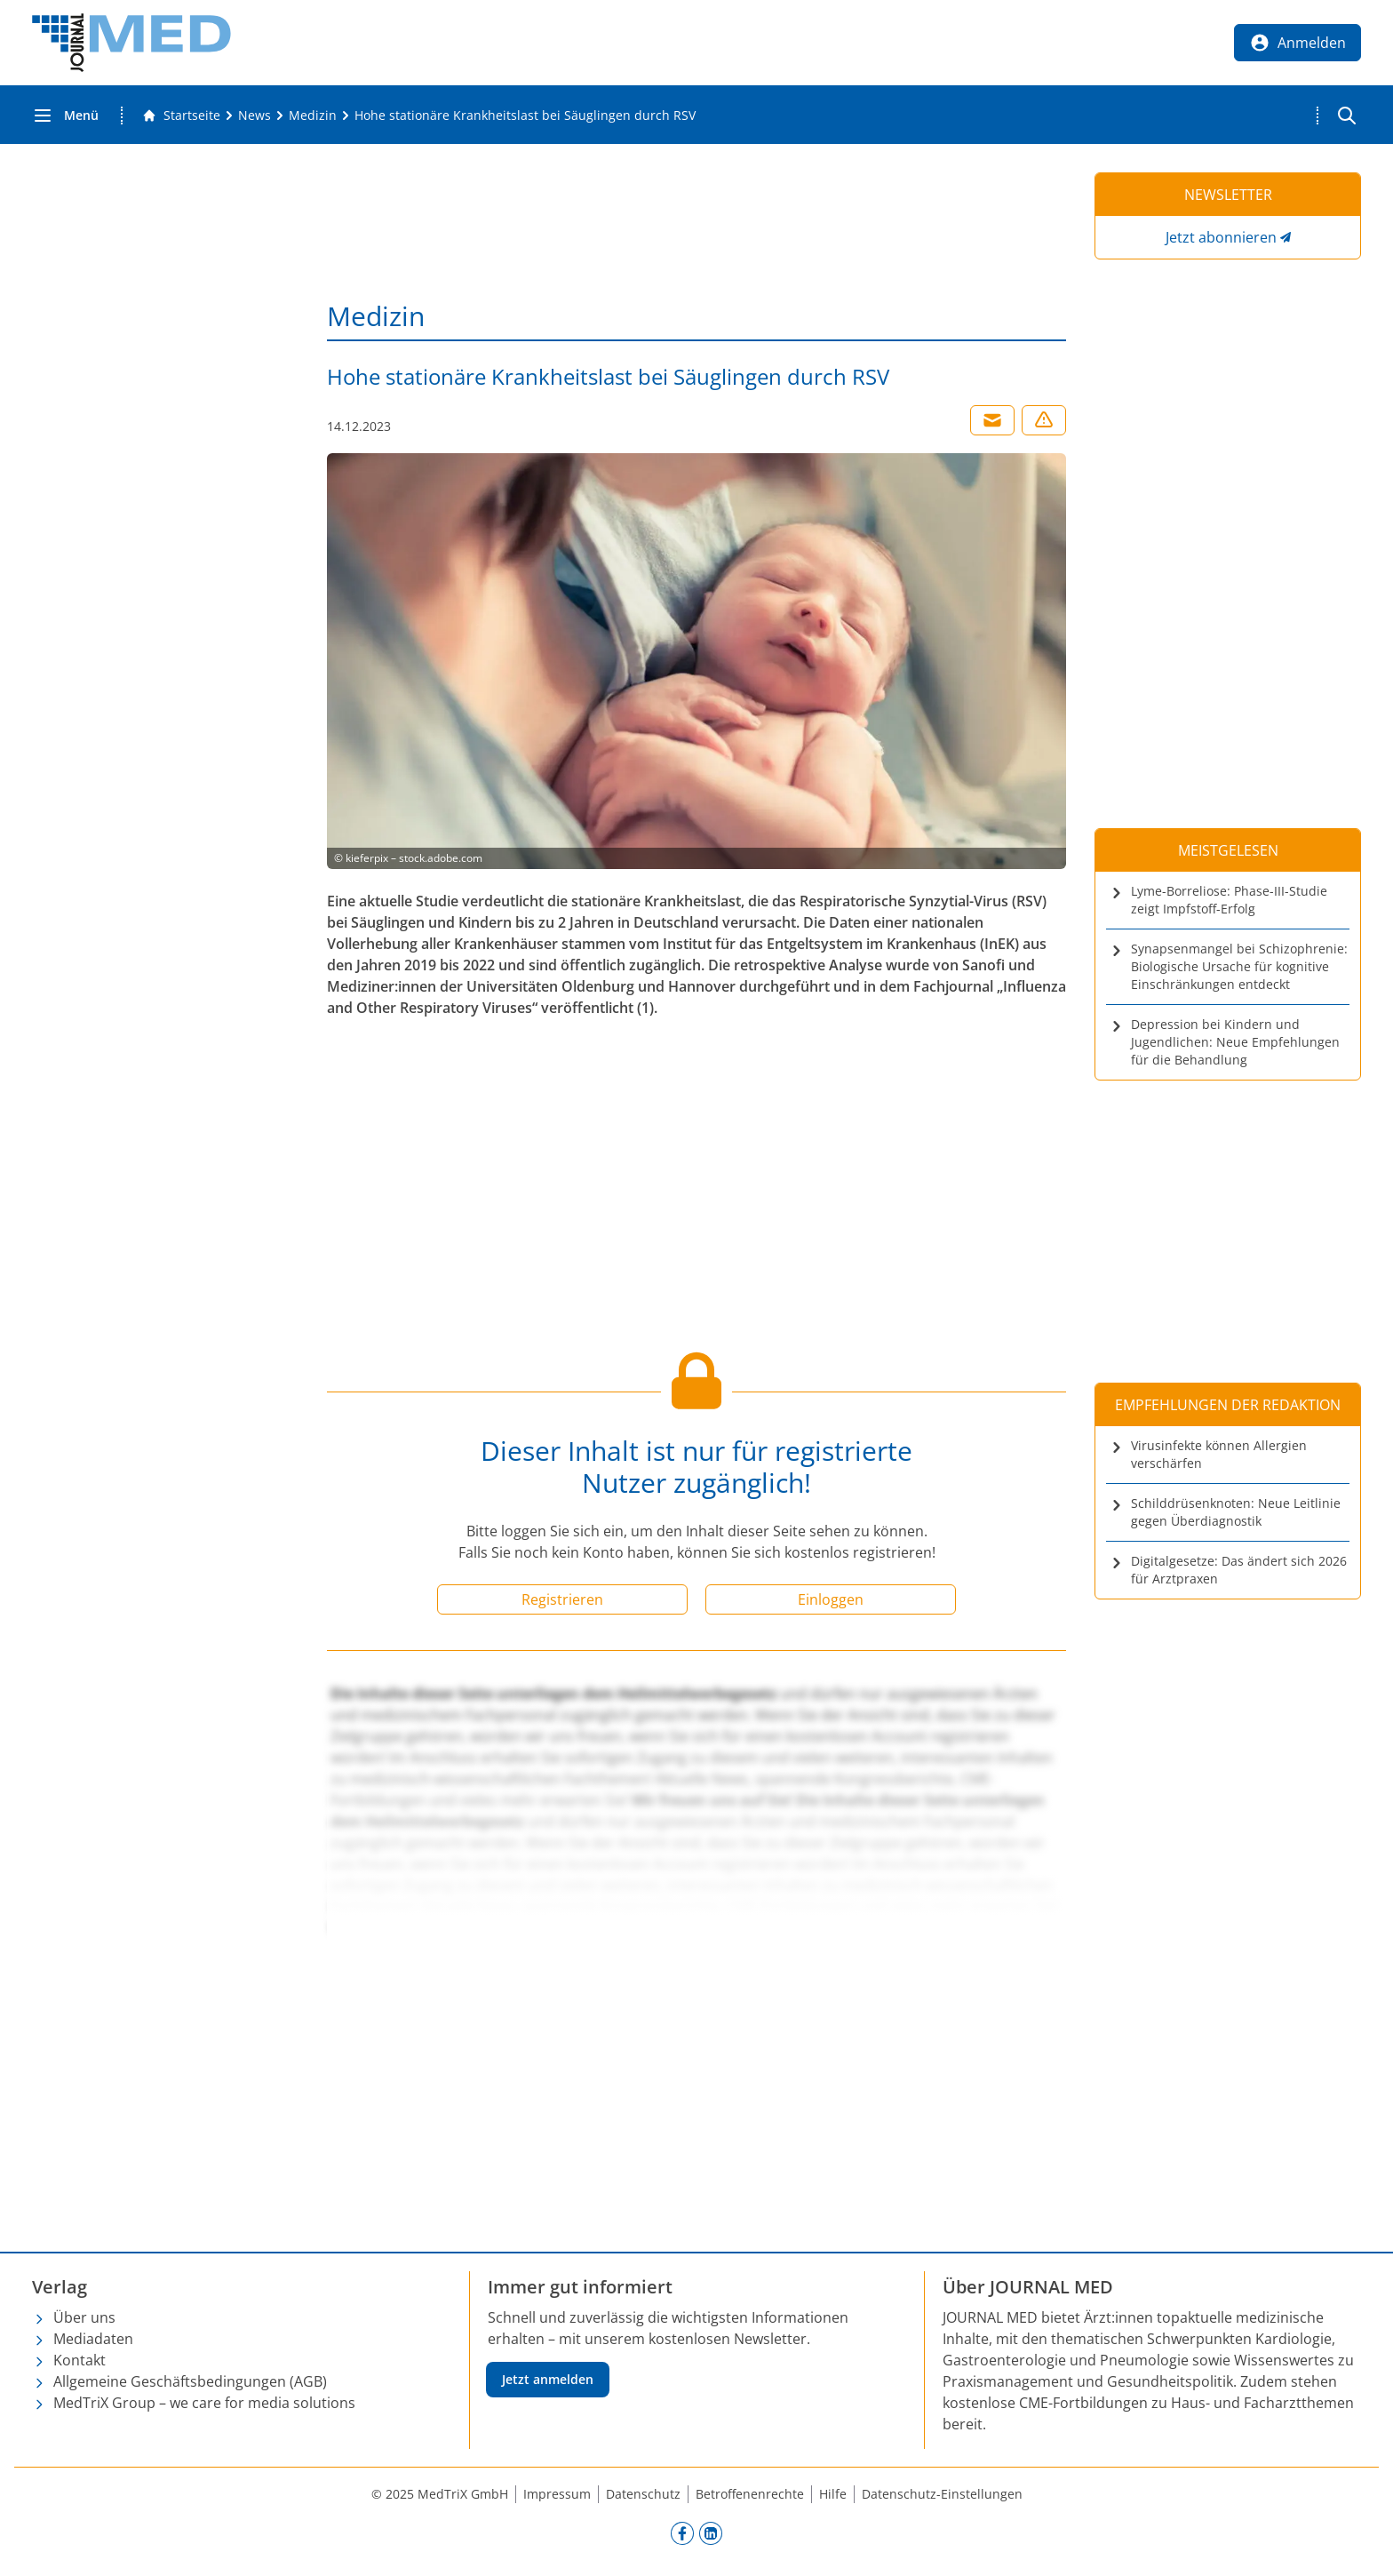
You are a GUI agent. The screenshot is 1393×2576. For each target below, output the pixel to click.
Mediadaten (93, 2339)
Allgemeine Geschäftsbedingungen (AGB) (190, 2381)
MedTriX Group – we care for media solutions (204, 2403)
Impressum (557, 2493)
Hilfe (833, 2493)
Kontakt (79, 2360)
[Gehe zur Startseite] (181, 115)
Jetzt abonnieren (1221, 237)
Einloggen (831, 1599)
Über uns (84, 2317)
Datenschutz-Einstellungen (942, 2493)
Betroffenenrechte (750, 2493)
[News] (254, 115)
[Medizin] (313, 115)
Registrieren (562, 1599)
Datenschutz (643, 2493)
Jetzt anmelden (547, 2379)
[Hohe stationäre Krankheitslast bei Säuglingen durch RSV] (525, 115)
